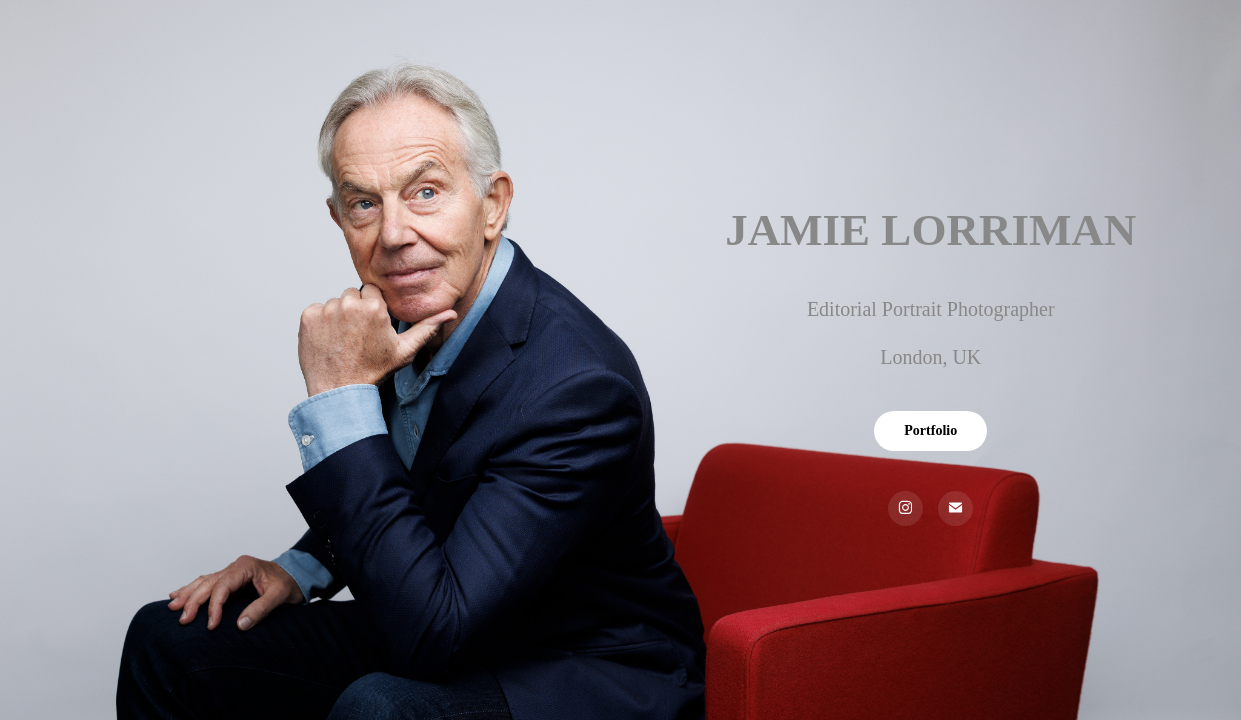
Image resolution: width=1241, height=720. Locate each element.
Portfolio (930, 430)
